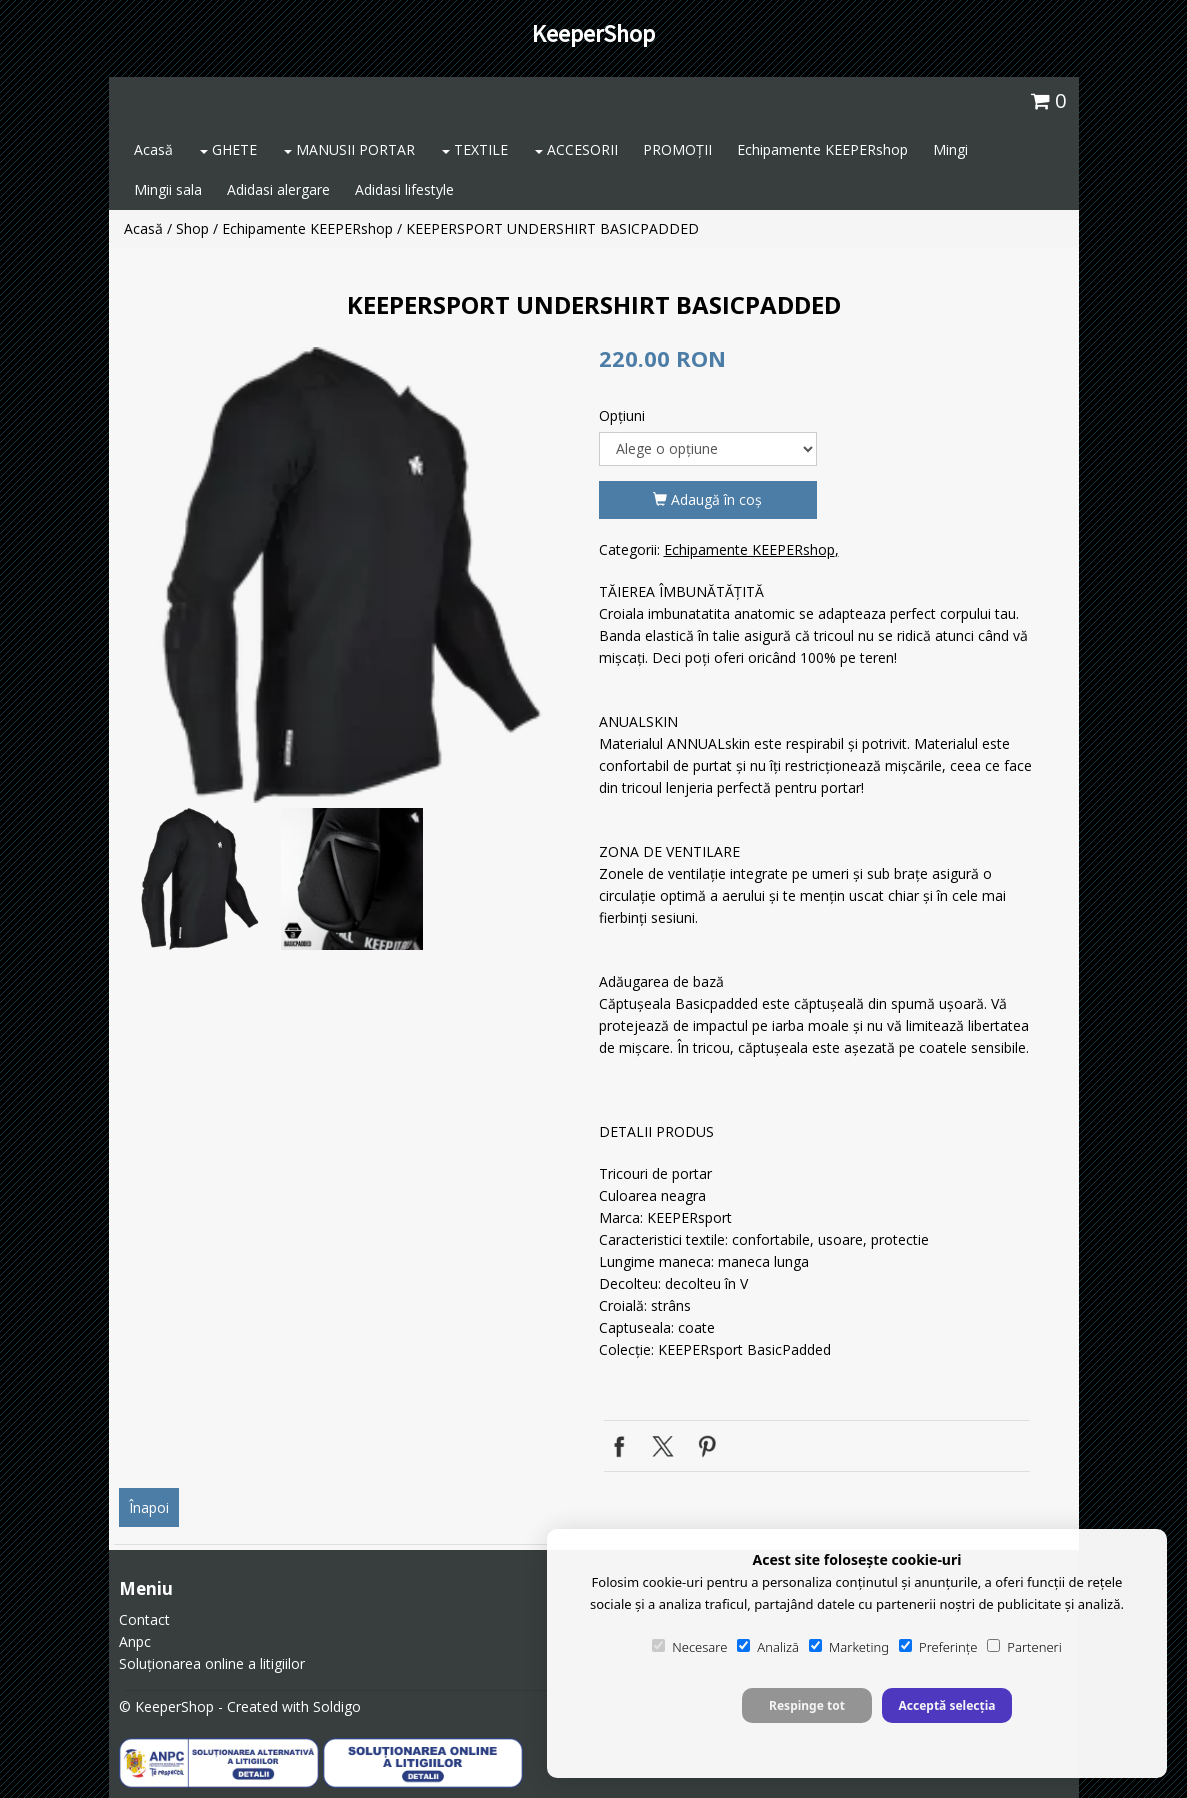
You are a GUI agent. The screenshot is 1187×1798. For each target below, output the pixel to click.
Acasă (153, 149)
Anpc (135, 1641)
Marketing (849, 1647)
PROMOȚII (677, 149)
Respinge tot (807, 1705)
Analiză (768, 1647)
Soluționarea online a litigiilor (212, 1663)
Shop (192, 228)
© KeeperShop (166, 1706)
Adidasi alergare (278, 189)
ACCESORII (576, 149)
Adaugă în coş (707, 499)
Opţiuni (622, 415)
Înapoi (149, 1507)
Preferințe (938, 1647)
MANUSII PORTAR (349, 149)
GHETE (228, 149)
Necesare (689, 1647)
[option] (352, 575)
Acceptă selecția (946, 1705)
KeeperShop (593, 33)
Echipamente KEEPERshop (822, 149)
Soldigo (337, 1706)
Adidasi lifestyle (404, 189)
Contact (144, 1619)
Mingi (950, 149)
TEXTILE (475, 149)
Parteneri (1024, 1647)
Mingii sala (168, 189)
